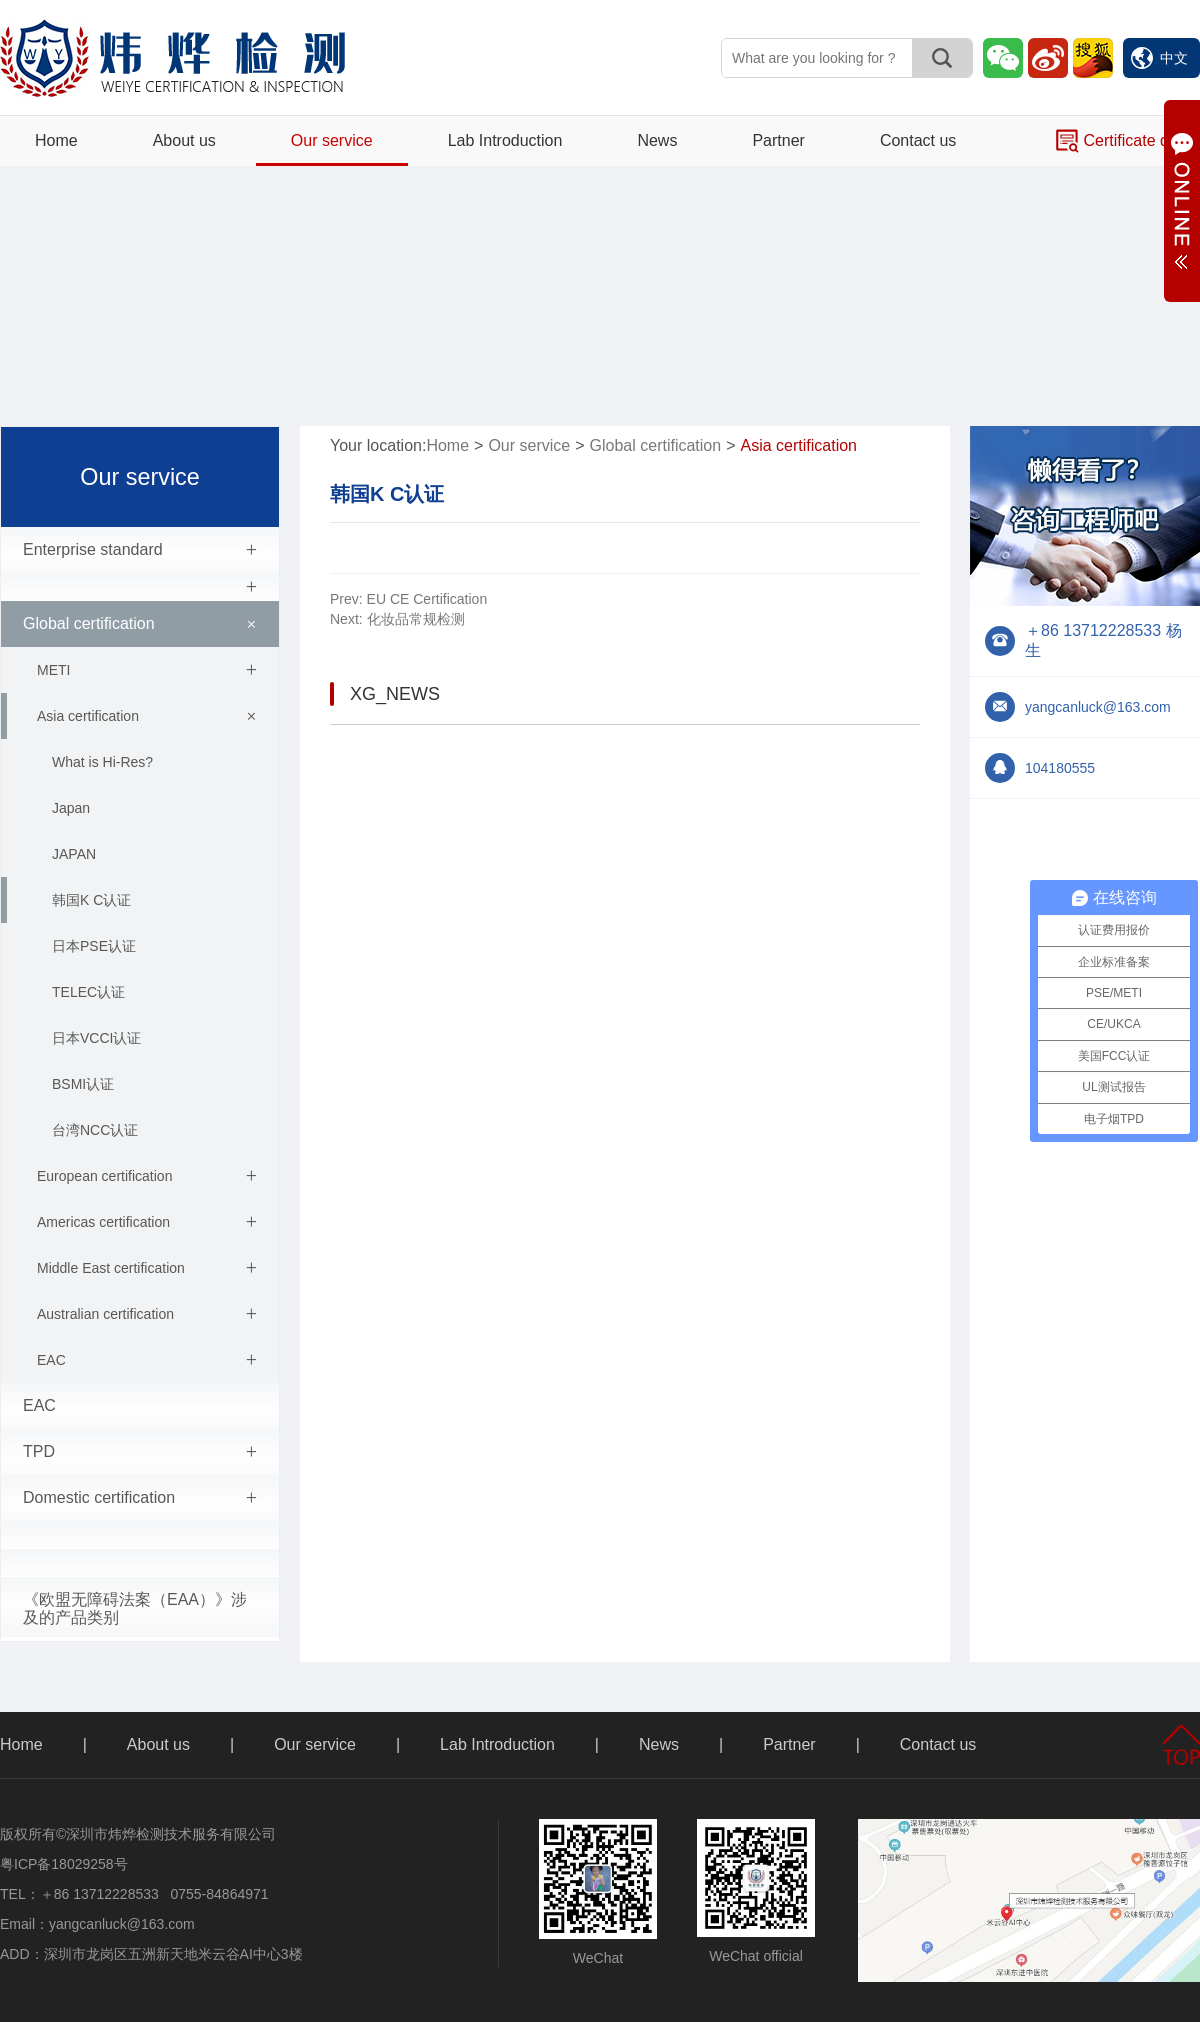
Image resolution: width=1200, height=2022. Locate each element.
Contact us (918, 140)
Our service (332, 140)
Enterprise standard (140, 550)
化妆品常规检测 (397, 619)
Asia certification (150, 716)
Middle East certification (147, 1268)
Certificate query (1128, 141)
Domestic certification (140, 1498)
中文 (1159, 58)
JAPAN (74, 854)
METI (147, 670)
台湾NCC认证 (95, 1130)
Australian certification (147, 1314)
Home (56, 140)
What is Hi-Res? (102, 762)
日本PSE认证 (94, 946)
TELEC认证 (88, 992)
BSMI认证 (83, 1084)
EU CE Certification (408, 599)
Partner (778, 140)
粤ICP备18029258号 (64, 1864)
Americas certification (147, 1222)
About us (184, 140)
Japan (71, 808)
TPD (140, 1452)
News (657, 140)
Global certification (143, 624)
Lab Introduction (505, 140)
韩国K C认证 (91, 900)
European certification (147, 1176)
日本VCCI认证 (96, 1038)
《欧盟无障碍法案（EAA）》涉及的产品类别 (135, 1608)
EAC (147, 1360)
